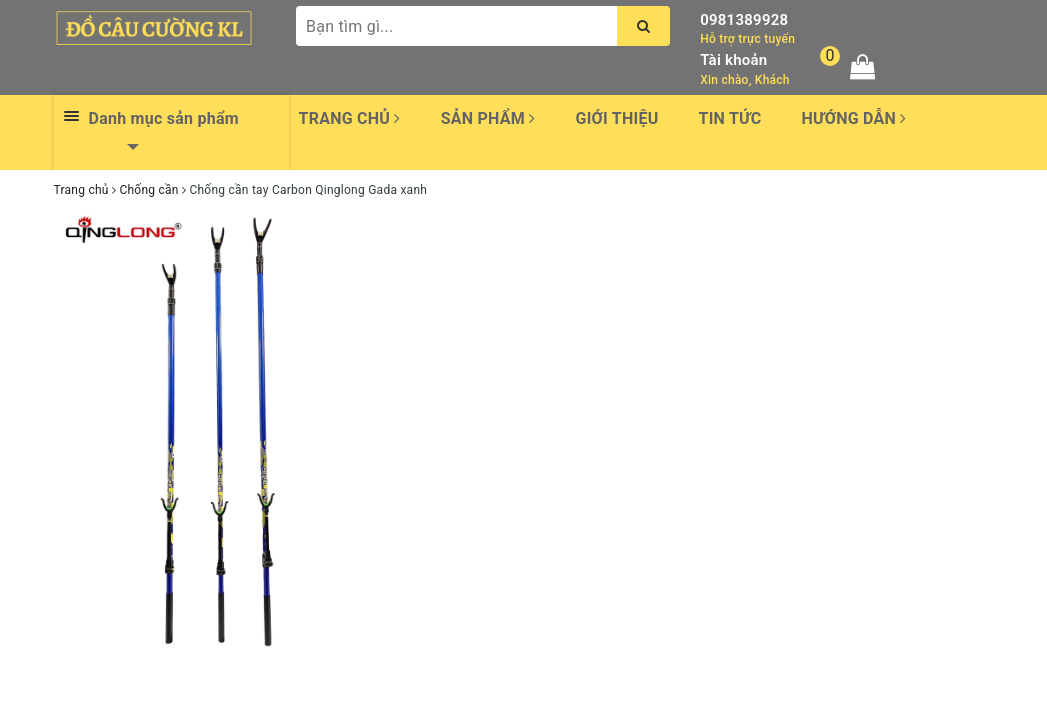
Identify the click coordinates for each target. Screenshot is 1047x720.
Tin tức (730, 118)
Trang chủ (350, 118)
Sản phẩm (488, 118)
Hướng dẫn (853, 118)
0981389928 (744, 20)
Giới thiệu (616, 118)
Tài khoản (733, 60)
